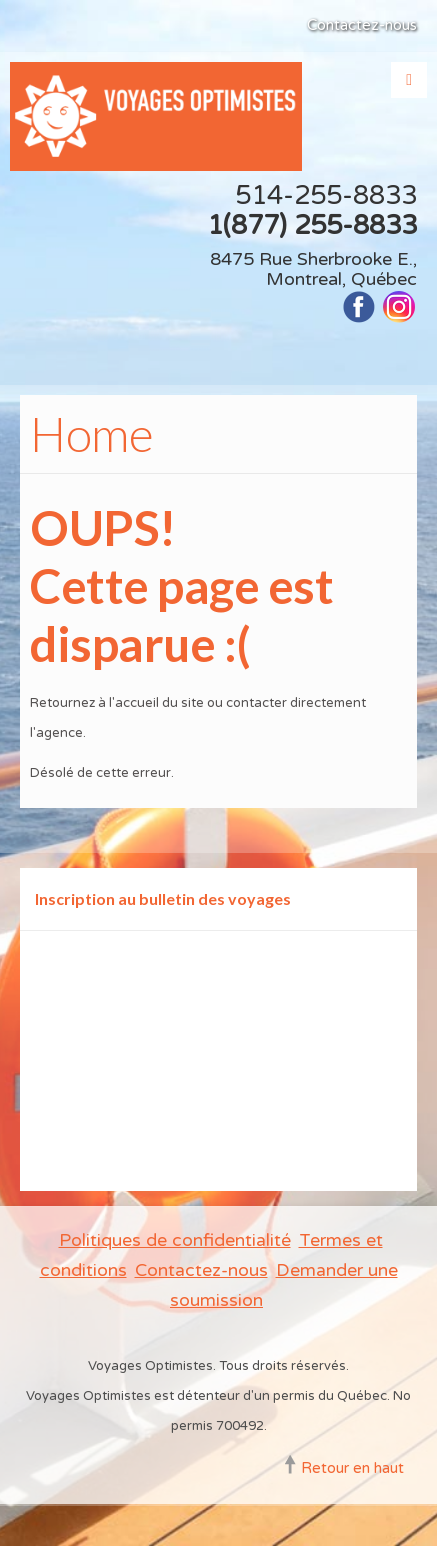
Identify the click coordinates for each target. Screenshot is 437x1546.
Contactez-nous (362, 25)
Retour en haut (352, 1468)
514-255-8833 (326, 195)
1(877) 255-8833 (312, 225)
